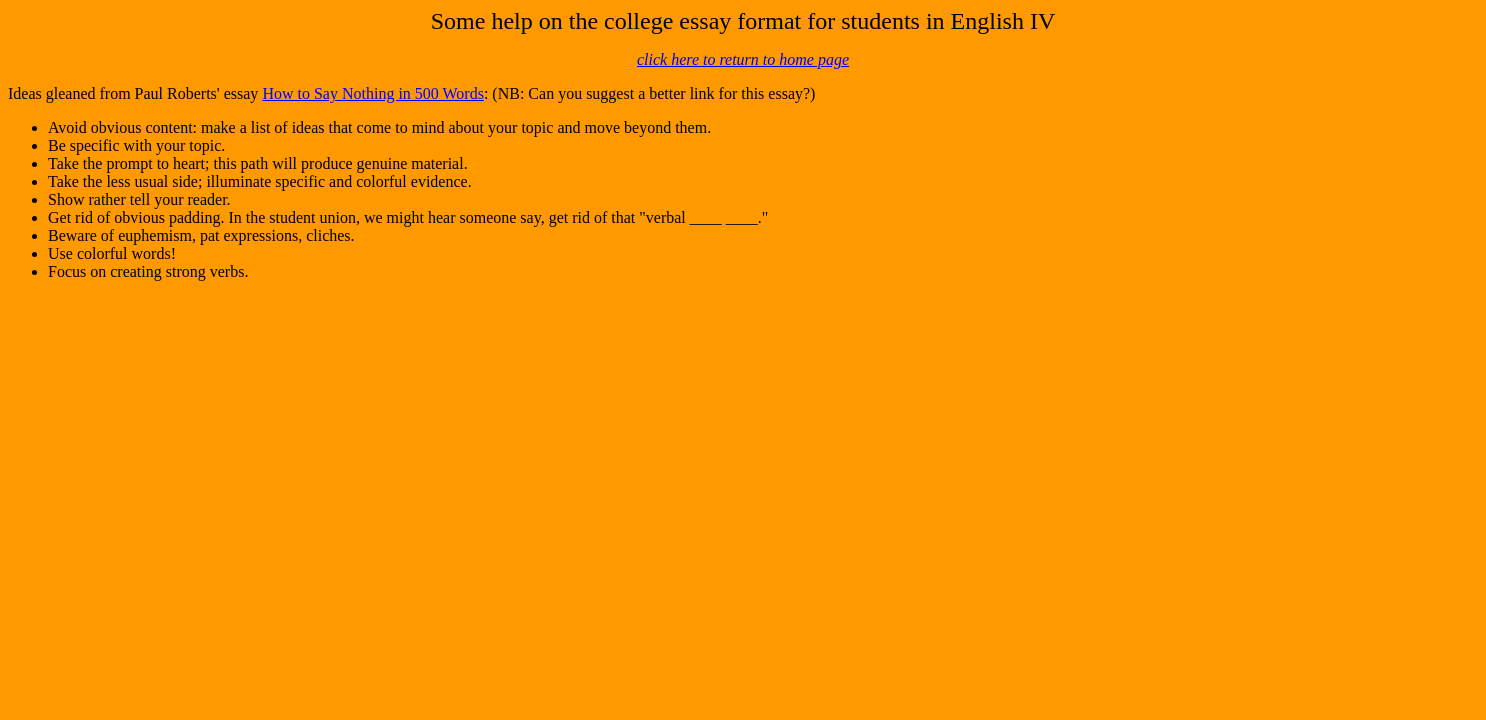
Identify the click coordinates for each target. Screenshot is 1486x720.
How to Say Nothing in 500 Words (373, 93)
